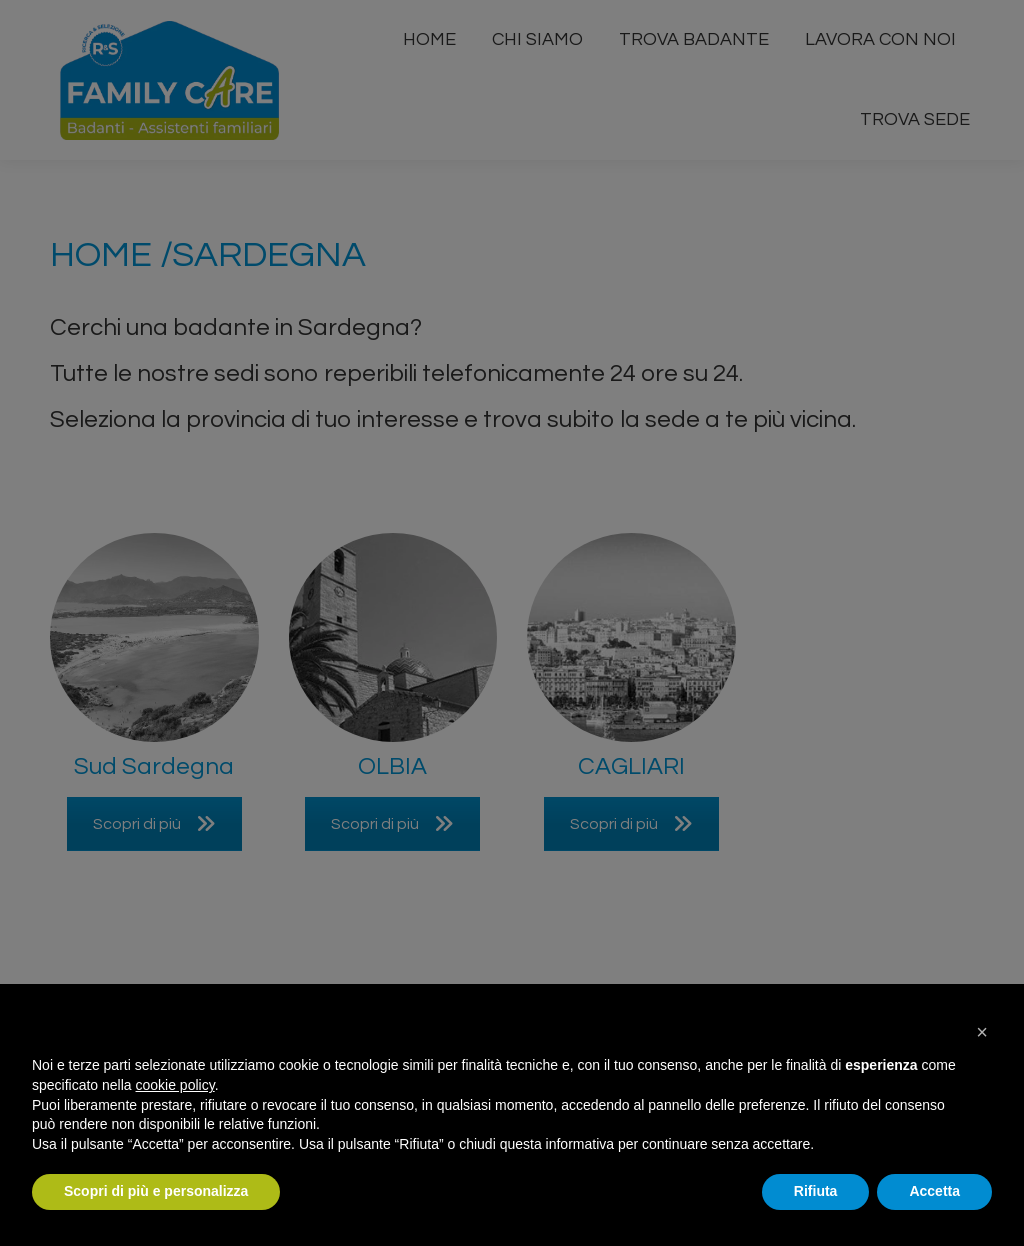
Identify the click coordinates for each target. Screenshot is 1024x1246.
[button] (982, 1032)
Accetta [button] (934, 1191)
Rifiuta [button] (816, 1191)
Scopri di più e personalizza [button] (156, 1191)
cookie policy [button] (175, 1085)
